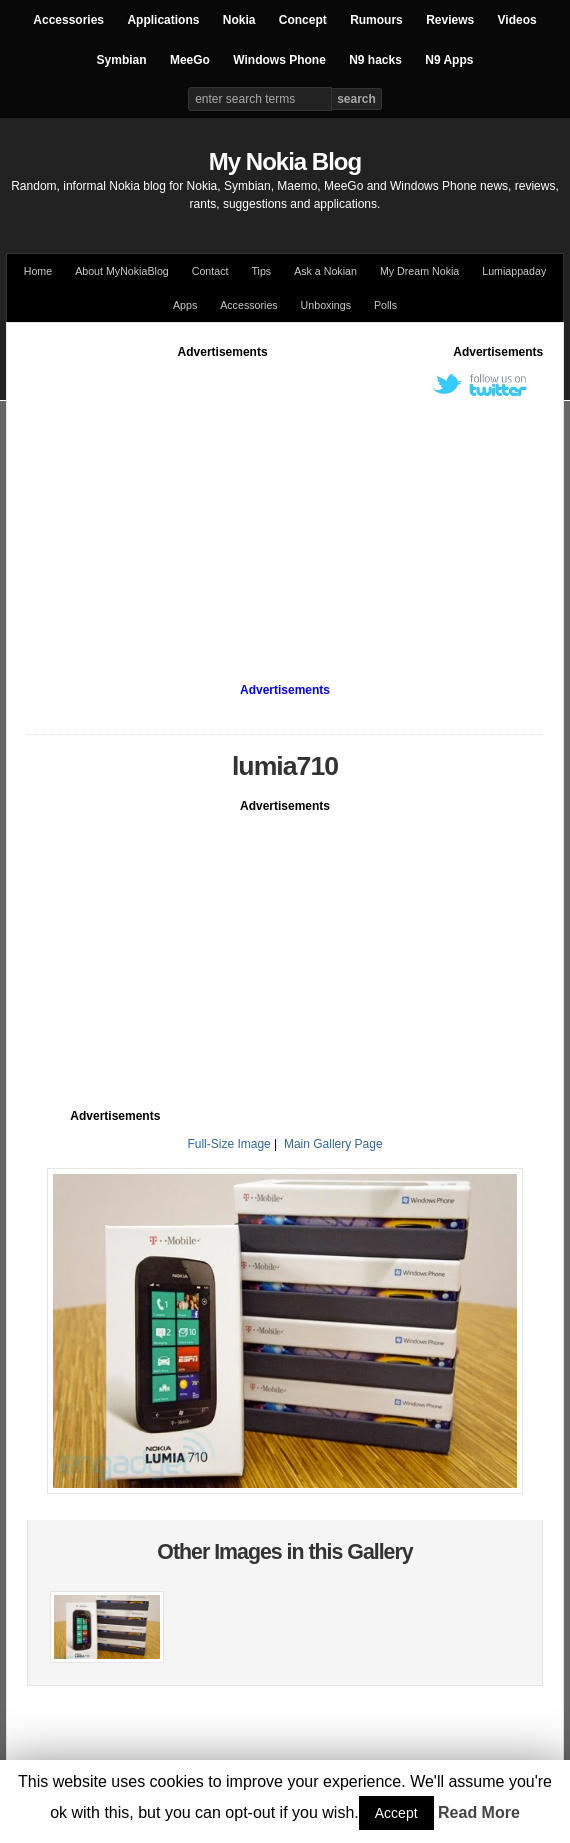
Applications (163, 20)
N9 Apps (449, 60)
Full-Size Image (228, 1144)
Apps (185, 305)
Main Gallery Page (333, 1144)
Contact (210, 271)
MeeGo (190, 60)
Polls (385, 305)
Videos (517, 20)
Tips (261, 271)
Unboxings (326, 305)
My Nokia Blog (285, 161)
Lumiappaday (514, 271)
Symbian (122, 60)
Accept (396, 1813)
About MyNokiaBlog (122, 271)
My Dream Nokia (419, 271)
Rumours (376, 20)
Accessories (68, 20)
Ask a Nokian (325, 271)
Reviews (450, 20)
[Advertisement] (298, 501)
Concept (303, 20)
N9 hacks (375, 60)
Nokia (239, 20)
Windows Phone (279, 60)
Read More (479, 1812)
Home (38, 271)
